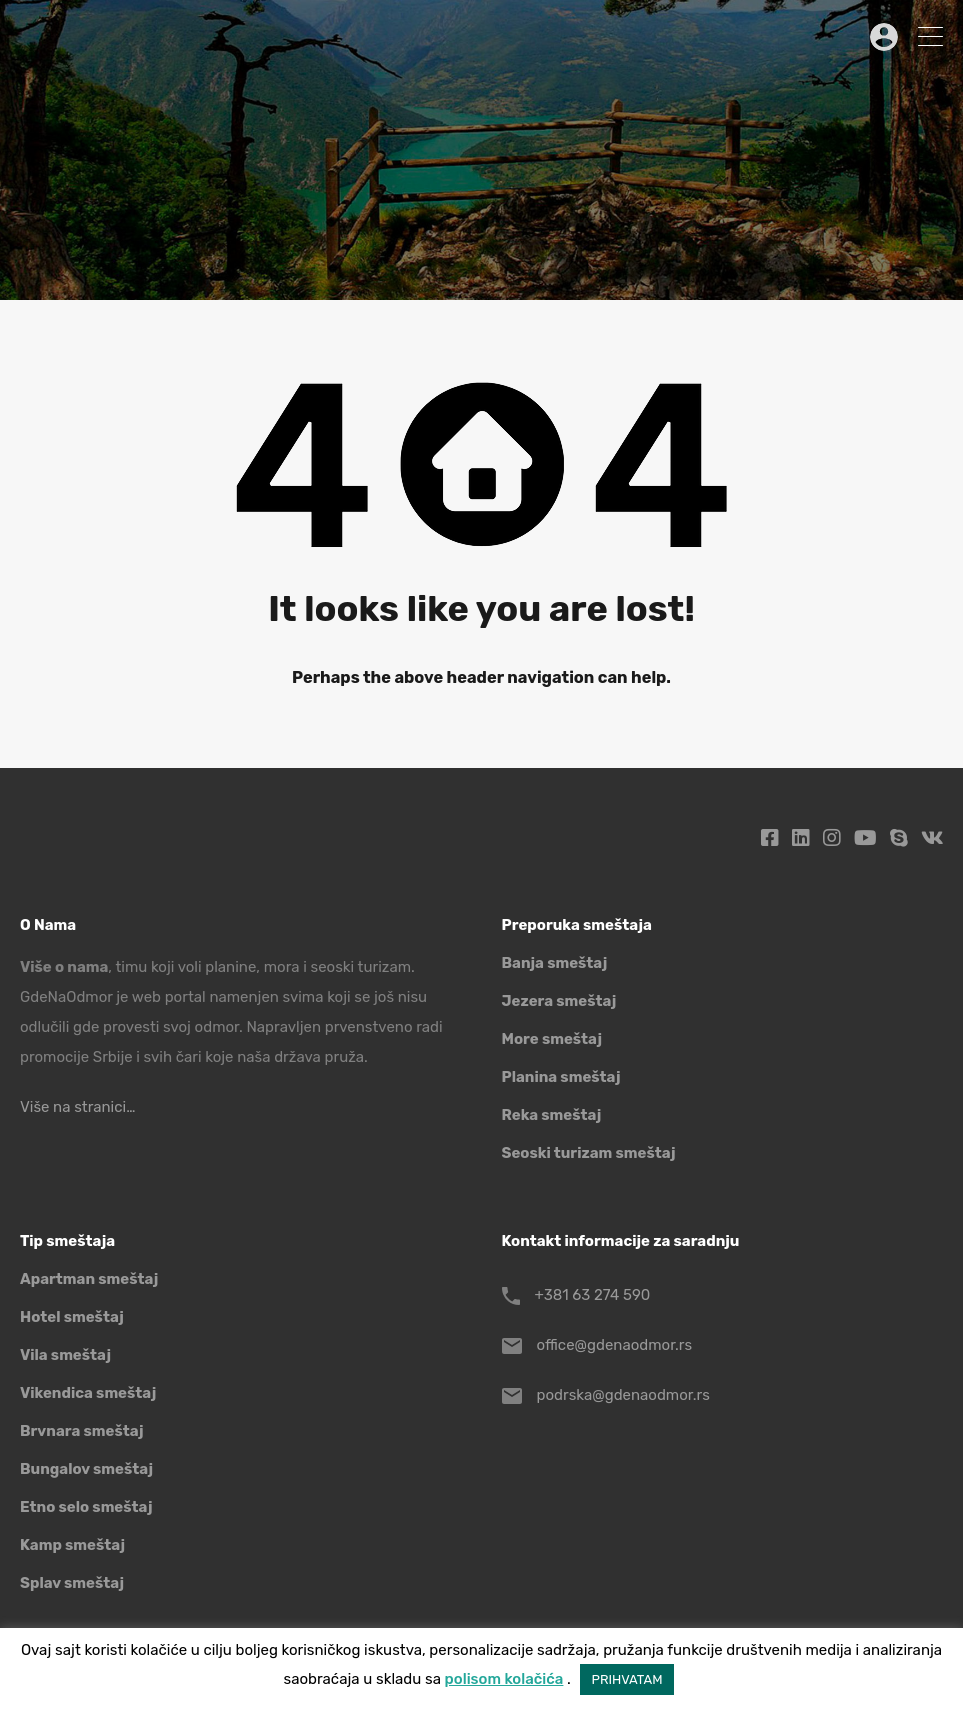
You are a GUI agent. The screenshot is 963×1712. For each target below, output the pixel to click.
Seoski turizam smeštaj (589, 1153)
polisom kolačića (504, 1679)
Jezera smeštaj (559, 1001)
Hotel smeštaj (72, 1317)
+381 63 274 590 (593, 1295)
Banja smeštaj (555, 963)
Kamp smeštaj (72, 1545)
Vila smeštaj (65, 1355)
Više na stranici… (77, 1107)
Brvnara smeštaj (82, 1431)
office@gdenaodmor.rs (615, 1345)
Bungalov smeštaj (86, 1469)
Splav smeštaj (72, 1583)
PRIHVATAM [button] (627, 1679)
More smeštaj (552, 1039)
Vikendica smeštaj (88, 1393)
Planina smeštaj (561, 1077)
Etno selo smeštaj (86, 1507)
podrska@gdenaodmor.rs (623, 1395)
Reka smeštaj (552, 1115)
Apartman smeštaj (89, 1279)
